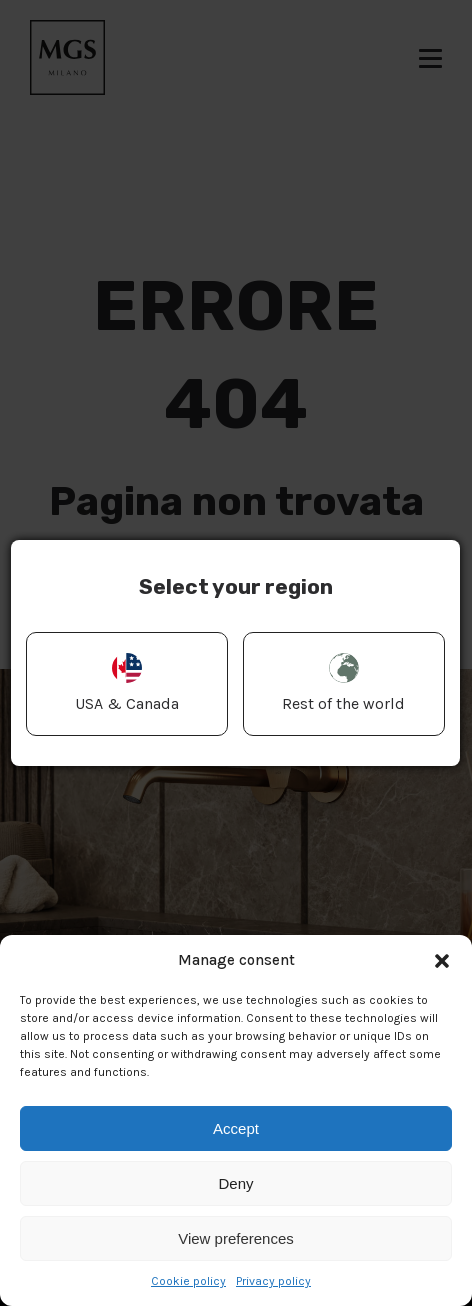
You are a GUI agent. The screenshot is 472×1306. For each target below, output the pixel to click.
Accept (236, 1128)
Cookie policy (188, 1281)
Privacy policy (273, 1281)
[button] (442, 961)
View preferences (236, 1238)
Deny (235, 1183)
